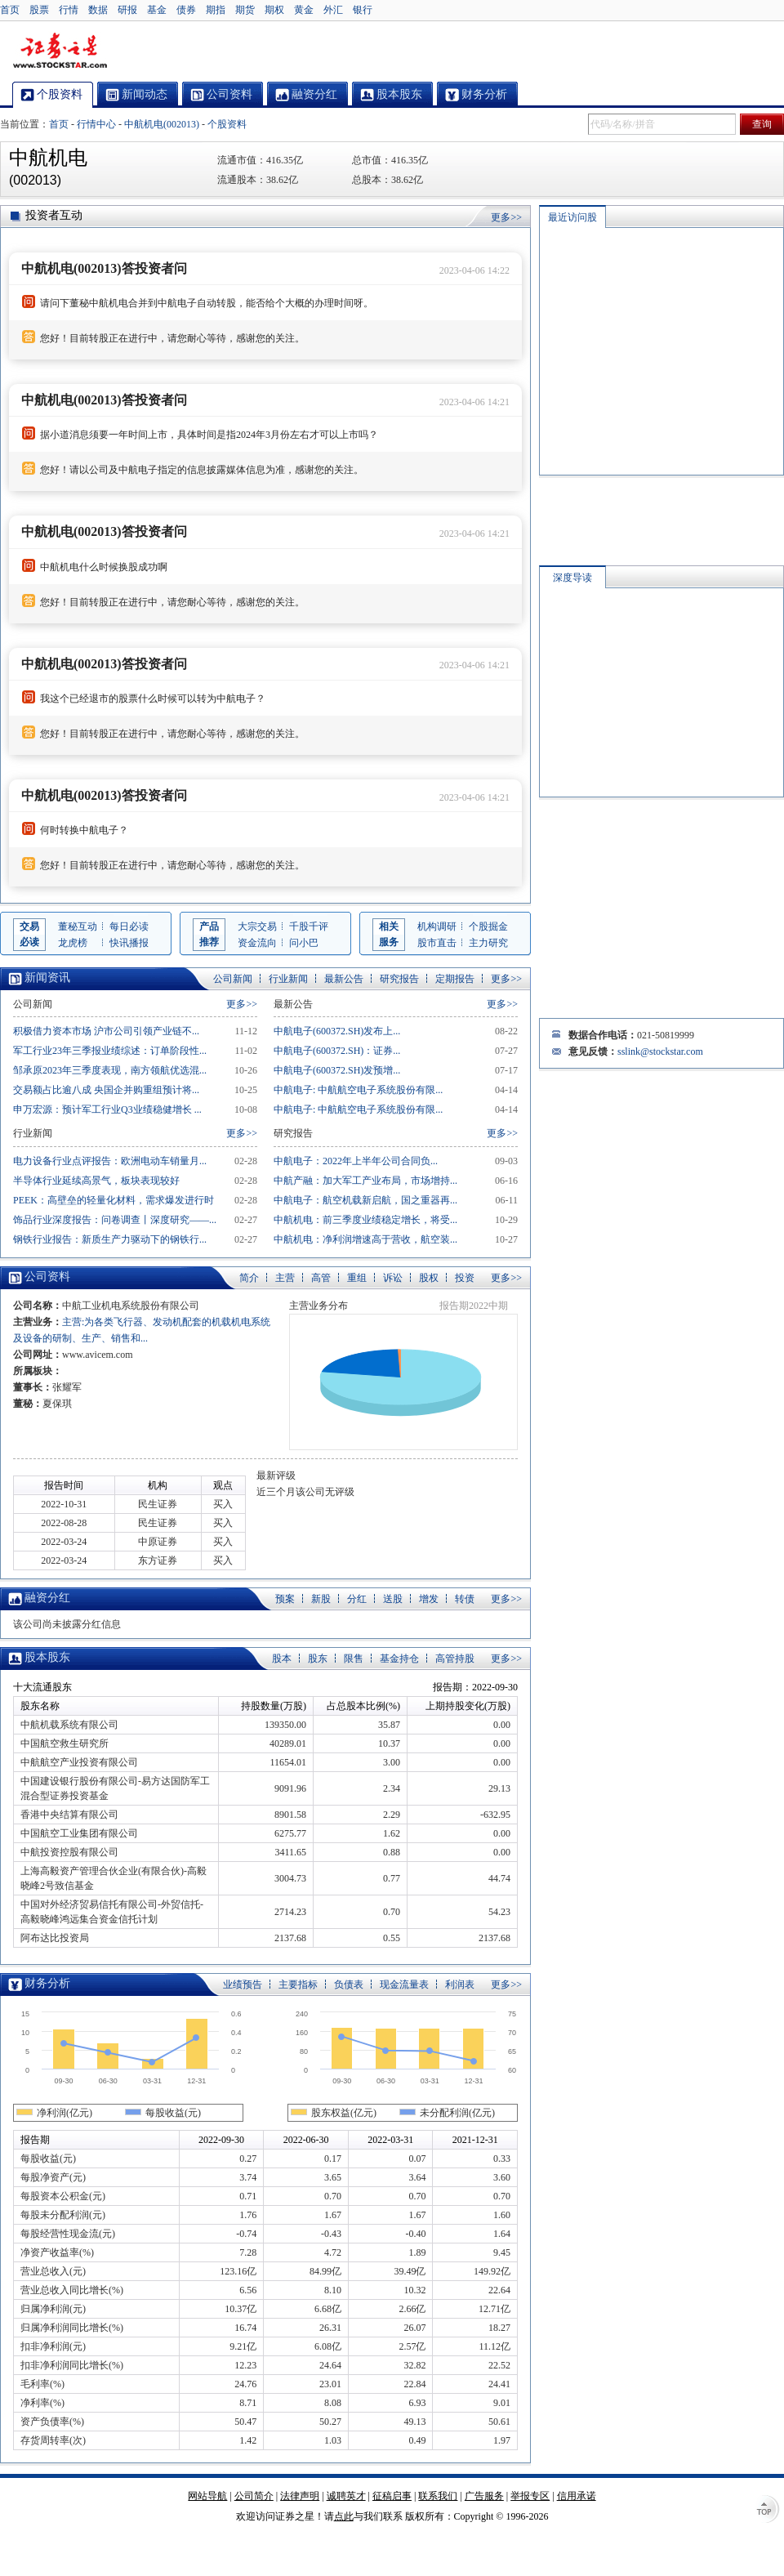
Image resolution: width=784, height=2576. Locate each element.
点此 (344, 2516)
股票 (39, 10)
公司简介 (254, 2496)
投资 (464, 1278)
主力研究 (488, 943)
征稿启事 (392, 2496)
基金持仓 (399, 1658)
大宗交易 (257, 926)
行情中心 (96, 124)
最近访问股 (572, 217)
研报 (127, 10)
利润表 (459, 1984)
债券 (186, 10)
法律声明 (299, 2496)
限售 (353, 1658)
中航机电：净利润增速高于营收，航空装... (365, 1239)
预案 (285, 1599)
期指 (215, 10)
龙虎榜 (72, 943)
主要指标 (298, 1984)
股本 (282, 1658)
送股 (393, 1599)
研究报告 (399, 978)
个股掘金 (488, 926)
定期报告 (454, 978)
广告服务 (484, 2496)
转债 (464, 1599)
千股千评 (308, 926)
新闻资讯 (47, 977)
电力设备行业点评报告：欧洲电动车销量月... (110, 1161)
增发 (429, 1599)
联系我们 (437, 2496)
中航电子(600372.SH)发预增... (337, 1070)
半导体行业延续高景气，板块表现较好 (96, 1180)
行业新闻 (288, 978)
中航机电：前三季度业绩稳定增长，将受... (365, 1219)
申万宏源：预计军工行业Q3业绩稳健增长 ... (107, 1109)
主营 (285, 1278)
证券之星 (59, 51)
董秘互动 (77, 926)
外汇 (333, 10)
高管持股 (454, 1658)
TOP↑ (767, 2510)
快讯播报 (129, 943)
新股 (321, 1599)
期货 (245, 10)
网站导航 (207, 2496)
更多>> (506, 217)
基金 (157, 10)
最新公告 (343, 978)
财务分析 (47, 1983)
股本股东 (47, 1657)
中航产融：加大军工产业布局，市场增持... (365, 1180)
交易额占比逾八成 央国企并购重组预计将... (106, 1090)
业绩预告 (242, 1984)
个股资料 (227, 124)
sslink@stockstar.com (660, 1051)
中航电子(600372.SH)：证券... (337, 1050)
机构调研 (437, 926)
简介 (249, 1278)
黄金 (304, 10)
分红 (357, 1599)
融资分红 (47, 1598)
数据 (98, 10)
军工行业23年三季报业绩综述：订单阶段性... (110, 1050)
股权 (429, 1278)
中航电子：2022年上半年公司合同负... (356, 1161)
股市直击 (437, 943)
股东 (317, 1658)
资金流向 (257, 943)
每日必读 (129, 926)
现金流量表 (404, 1984)
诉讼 (393, 1278)
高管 (321, 1278)
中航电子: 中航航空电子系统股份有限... (358, 1090)
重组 (357, 1278)
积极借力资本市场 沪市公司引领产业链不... (106, 1031)
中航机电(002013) (161, 124)
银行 (362, 10)
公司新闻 (232, 978)
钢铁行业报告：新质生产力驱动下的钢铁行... (110, 1239)
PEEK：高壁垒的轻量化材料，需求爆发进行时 (113, 1200)
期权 (274, 10)
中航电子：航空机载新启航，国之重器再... (365, 1200)
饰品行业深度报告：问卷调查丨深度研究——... (114, 1219)
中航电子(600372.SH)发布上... (337, 1031)
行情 (68, 10)
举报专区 (530, 2496)
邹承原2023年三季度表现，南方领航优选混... (110, 1070)
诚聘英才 (346, 2496)
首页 (10, 10)
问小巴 (303, 943)
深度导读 (572, 577)
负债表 (348, 1984)
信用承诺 (576, 2496)
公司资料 (47, 1276)
